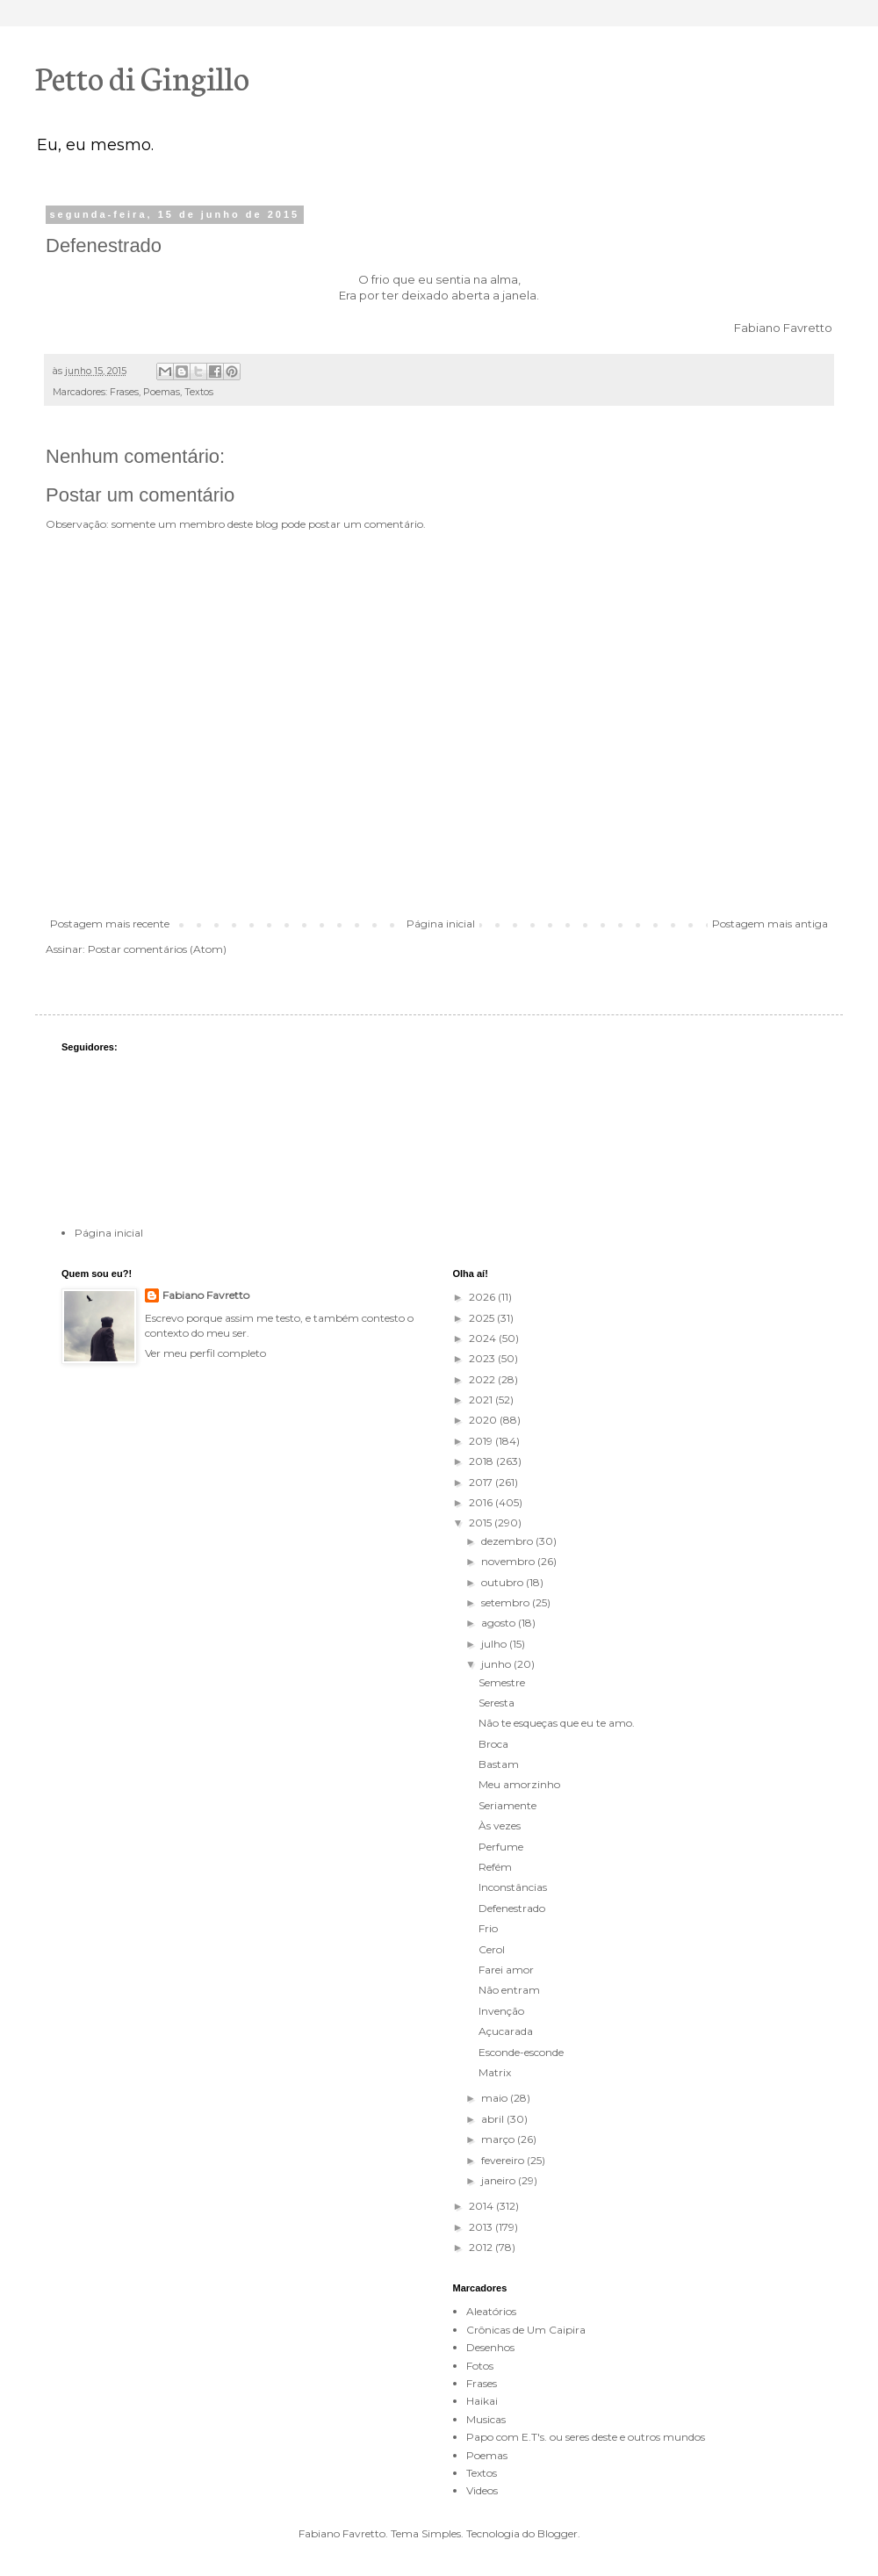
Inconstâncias (513, 1887)
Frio (488, 1928)
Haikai (482, 2400)
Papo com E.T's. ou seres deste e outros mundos (585, 2436)
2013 (482, 2226)
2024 (484, 1338)
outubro (503, 1582)
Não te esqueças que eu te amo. (557, 1722)
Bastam (499, 1764)
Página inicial (441, 923)
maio (495, 2097)
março (499, 2139)
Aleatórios (491, 2311)
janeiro (499, 2180)
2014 (482, 2205)
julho (495, 1643)
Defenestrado (512, 1908)
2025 (483, 1317)
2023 (483, 1358)
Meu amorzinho (519, 1784)
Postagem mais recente (109, 923)
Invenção (501, 2010)
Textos (198, 392)
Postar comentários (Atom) (157, 949)
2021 (482, 1399)
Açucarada (506, 2031)
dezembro (508, 1541)
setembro (506, 1602)
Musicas (486, 2419)
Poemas (161, 392)
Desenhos (490, 2347)
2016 (482, 1502)
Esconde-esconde (521, 2052)
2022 (483, 1379)
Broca (493, 1743)
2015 (481, 1522)
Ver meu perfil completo (205, 1353)
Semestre (502, 1682)
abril (494, 2118)
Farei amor (506, 1969)
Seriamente (507, 1805)
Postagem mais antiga (770, 923)
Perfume (501, 1846)
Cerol (492, 1949)
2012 (482, 2247)
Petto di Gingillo (142, 76)
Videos (482, 2490)
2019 (482, 1440)
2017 (482, 1482)
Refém (495, 1866)
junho (497, 1663)
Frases (124, 392)
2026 (483, 1296)
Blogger (557, 2533)
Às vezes (500, 1825)
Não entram (509, 1989)
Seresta (497, 1702)
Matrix (495, 2072)
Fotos (479, 2365)
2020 (484, 1419)
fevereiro (504, 2160)
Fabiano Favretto (205, 1295)
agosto (499, 1622)
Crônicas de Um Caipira (526, 2329)
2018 (482, 1461)
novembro (509, 1561)
